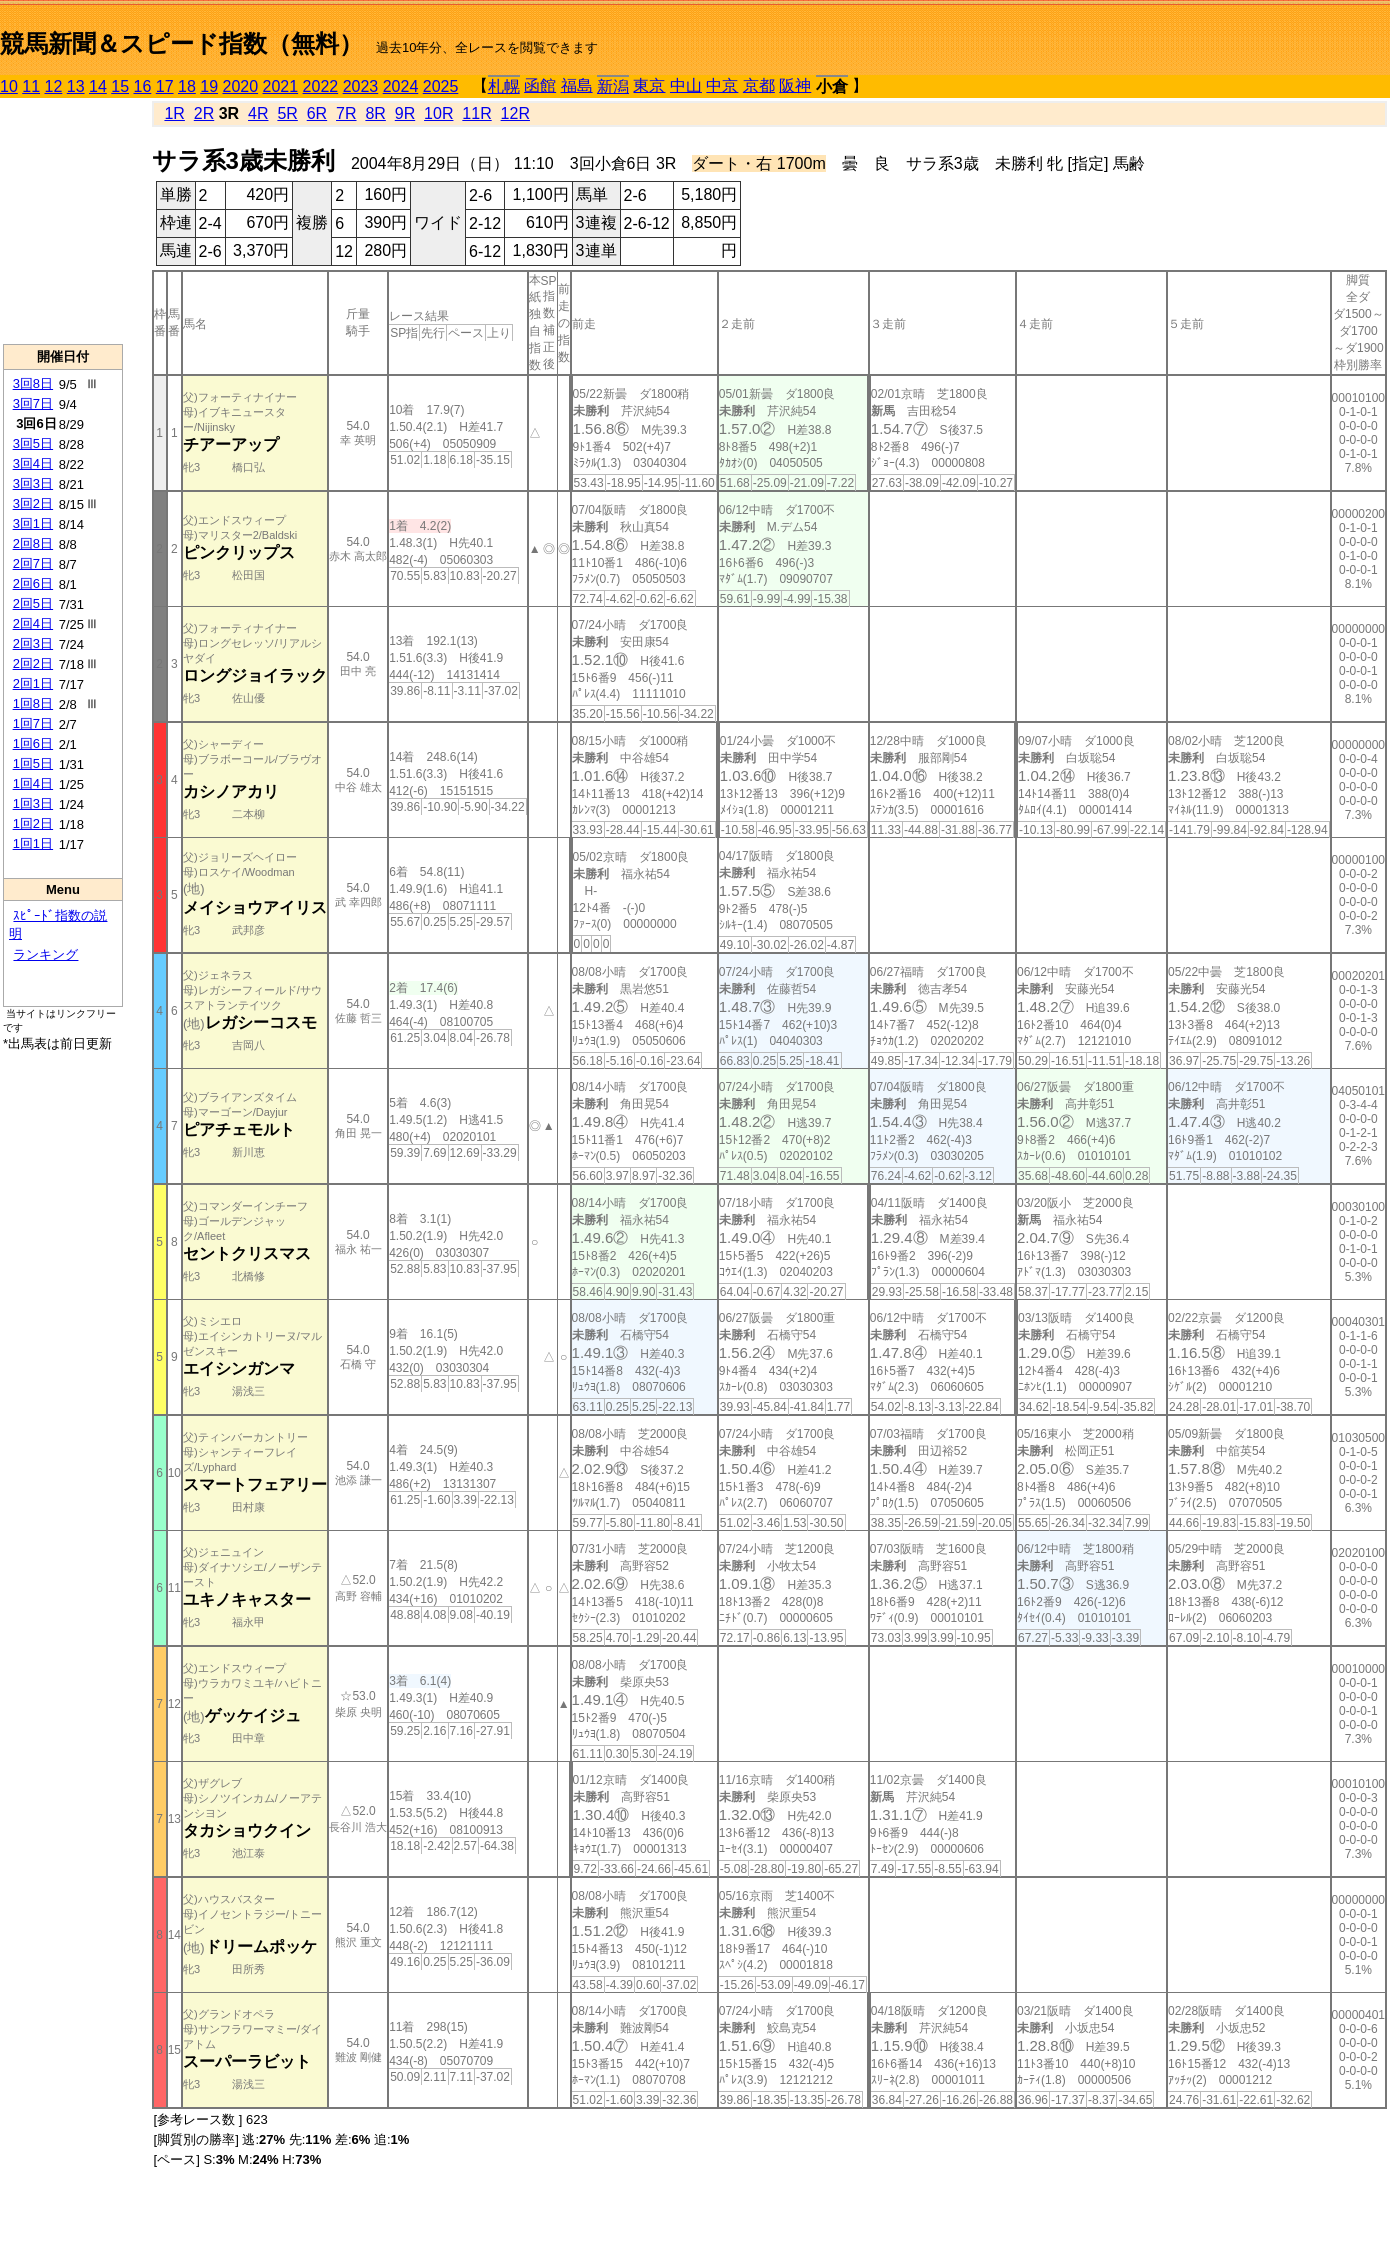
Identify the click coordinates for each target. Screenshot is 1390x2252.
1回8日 (33, 703)
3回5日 (33, 443)
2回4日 (33, 623)
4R (258, 113)
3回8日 (33, 383)
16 (143, 86)
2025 (441, 86)
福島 (577, 85)
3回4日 (33, 463)
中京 (722, 85)
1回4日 (33, 783)
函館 (540, 85)
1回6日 (33, 743)
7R (346, 113)
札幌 (504, 86)
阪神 (795, 85)
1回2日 (33, 823)
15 (120, 86)
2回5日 (33, 603)
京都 (759, 85)
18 (187, 86)
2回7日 (33, 563)
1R (174, 113)
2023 (361, 86)
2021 (281, 86)
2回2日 (33, 663)
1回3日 (33, 803)
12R (515, 113)
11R (476, 113)
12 (54, 86)
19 (209, 86)
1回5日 (33, 763)
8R (375, 113)
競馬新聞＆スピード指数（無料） (181, 43)
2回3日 (33, 643)
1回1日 (33, 843)
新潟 (613, 86)
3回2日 (33, 503)
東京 (649, 85)
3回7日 (33, 403)
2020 (241, 86)
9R (405, 113)
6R (317, 113)
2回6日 (33, 583)
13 (76, 86)
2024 (401, 86)
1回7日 (33, 723)
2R (204, 113)
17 (165, 86)
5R (287, 113)
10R (438, 113)
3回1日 (33, 523)
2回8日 (33, 543)
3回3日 (33, 483)
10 (9, 86)
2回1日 (33, 683)
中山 (686, 85)
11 (31, 86)
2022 (321, 86)
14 (98, 86)
